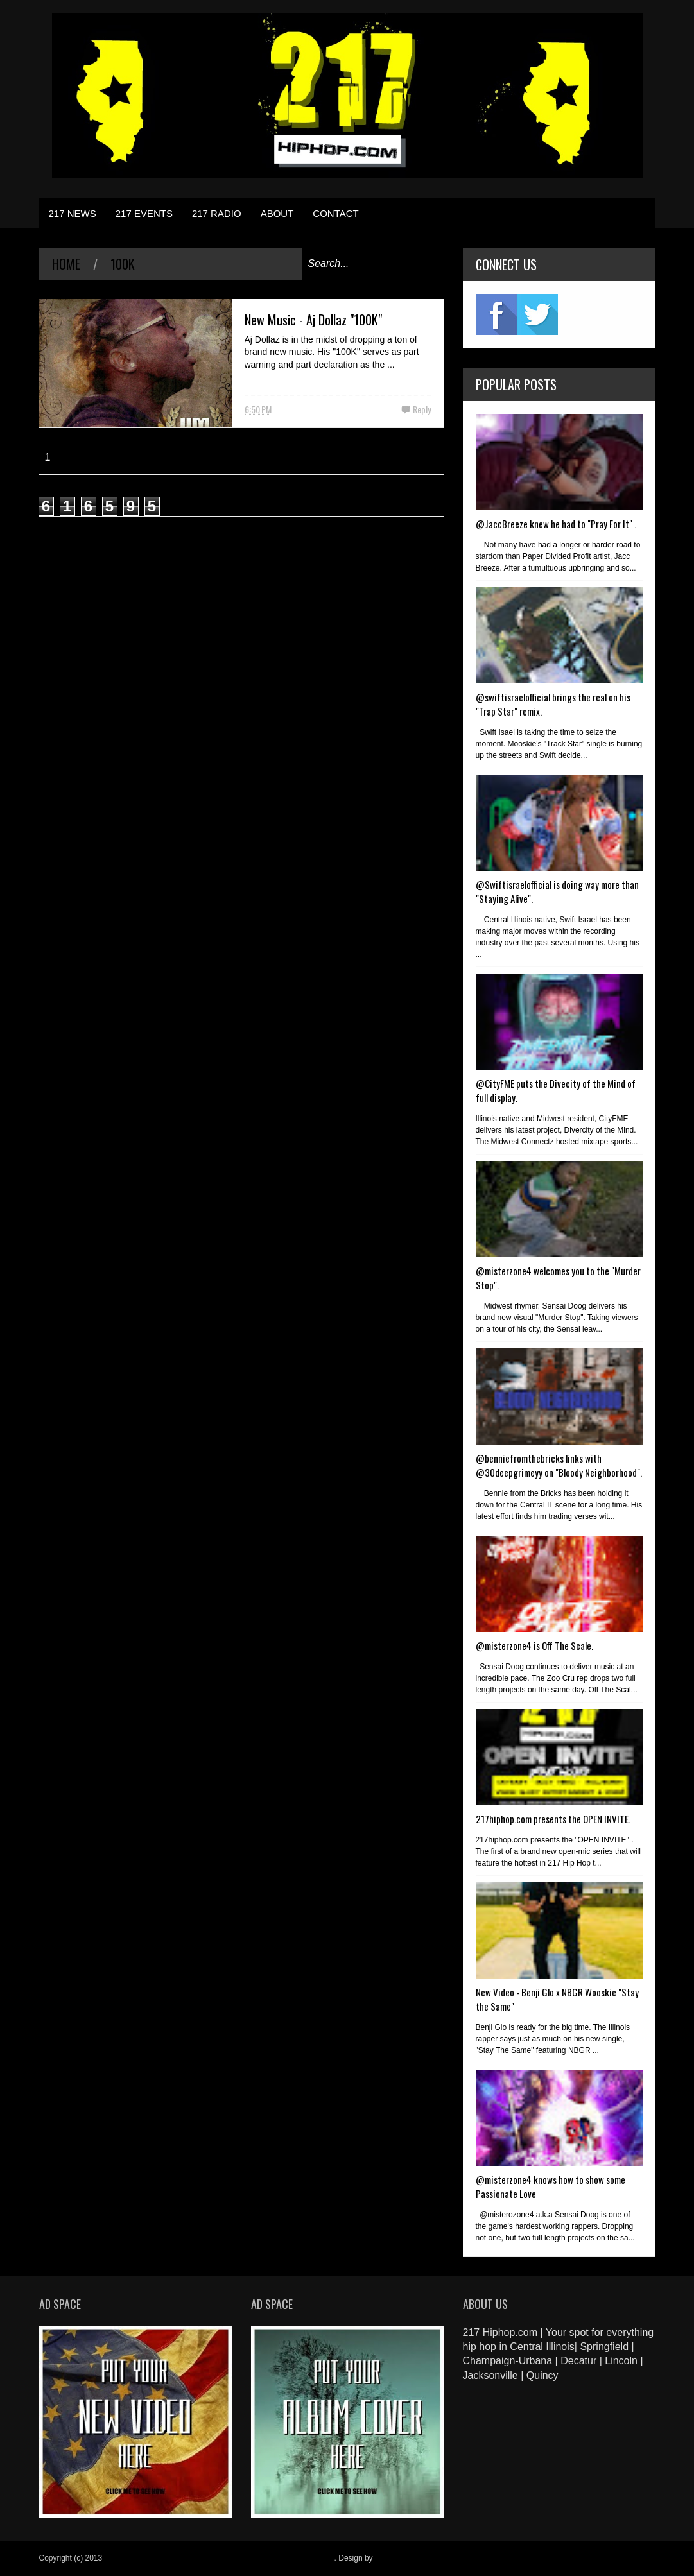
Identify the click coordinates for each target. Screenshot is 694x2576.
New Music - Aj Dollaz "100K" (313, 319)
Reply (422, 409)
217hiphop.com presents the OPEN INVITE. (553, 1819)
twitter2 (537, 314)
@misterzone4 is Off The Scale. (534, 1645)
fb (496, 314)
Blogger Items (398, 2558)
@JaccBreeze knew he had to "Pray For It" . (556, 524)
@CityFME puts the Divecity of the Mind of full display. (556, 1090)
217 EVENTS (144, 213)
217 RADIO (216, 213)
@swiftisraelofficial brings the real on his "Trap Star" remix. (553, 704)
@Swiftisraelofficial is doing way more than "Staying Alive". (557, 891)
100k (122, 263)
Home (66, 263)
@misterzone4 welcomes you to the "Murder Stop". (558, 1278)
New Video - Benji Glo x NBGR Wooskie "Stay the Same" (557, 1999)
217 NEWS (72, 213)
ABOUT (277, 213)
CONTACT (335, 213)
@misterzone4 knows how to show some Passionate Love (550, 2186)
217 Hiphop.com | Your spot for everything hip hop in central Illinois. (219, 2558)
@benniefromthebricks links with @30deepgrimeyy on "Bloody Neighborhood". (559, 1465)
